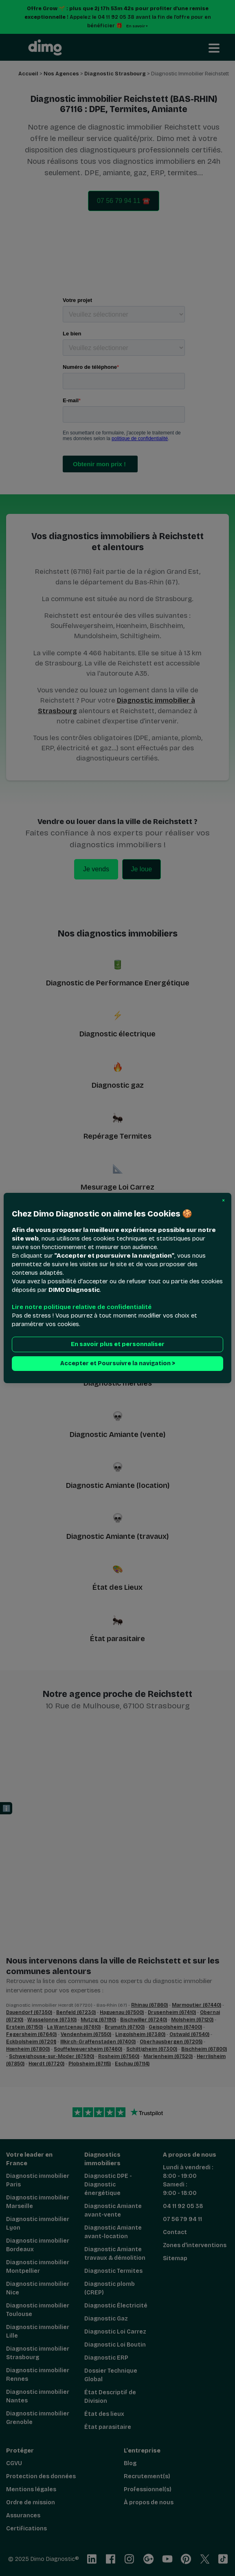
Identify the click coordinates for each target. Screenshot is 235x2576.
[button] (223, 1200)
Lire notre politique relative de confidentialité (82, 1307)
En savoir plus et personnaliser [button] (117, 1344)
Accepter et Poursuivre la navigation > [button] (117, 1363)
